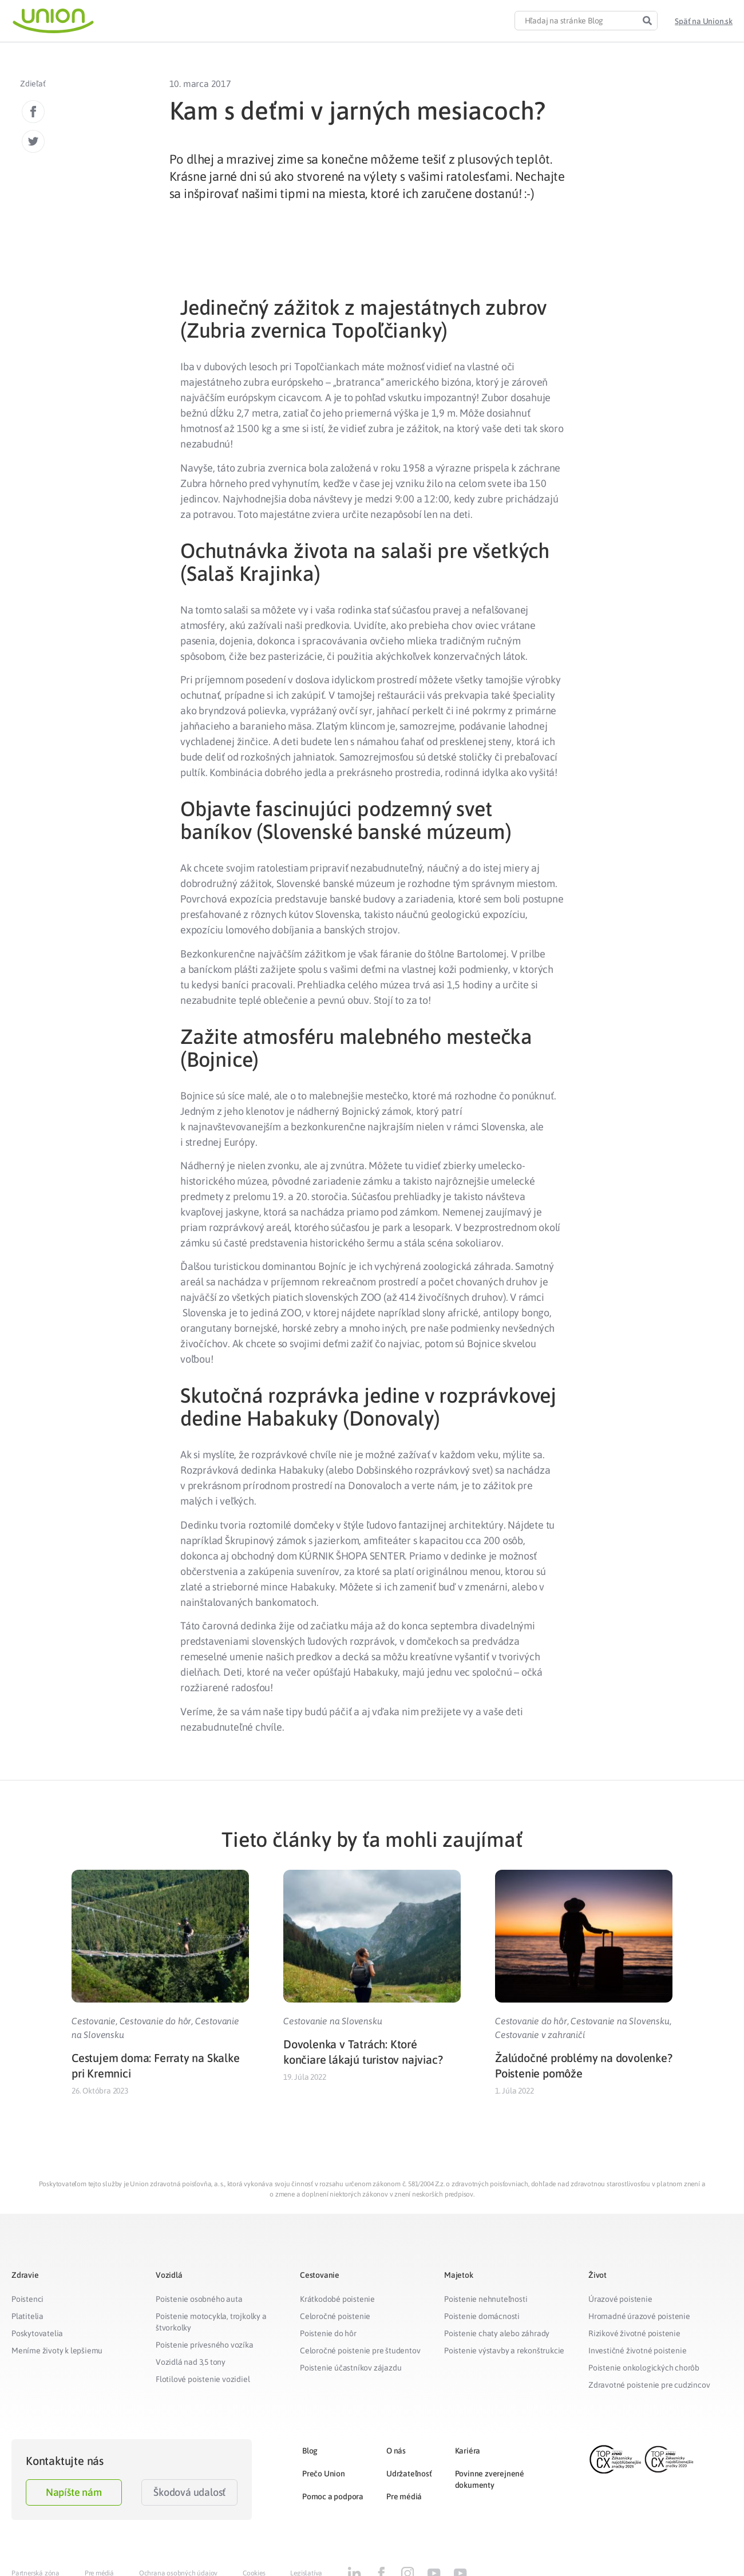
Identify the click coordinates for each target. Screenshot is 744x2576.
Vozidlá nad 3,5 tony (190, 2362)
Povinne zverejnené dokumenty (489, 2479)
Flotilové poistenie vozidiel (203, 2379)
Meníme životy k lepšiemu (56, 2350)
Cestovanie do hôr (156, 2021)
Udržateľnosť (409, 2473)
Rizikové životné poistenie (634, 2333)
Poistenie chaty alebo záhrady (496, 2333)
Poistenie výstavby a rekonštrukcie (504, 2350)
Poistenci (27, 2299)
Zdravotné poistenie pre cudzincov (649, 2384)
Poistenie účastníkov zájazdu (350, 2367)
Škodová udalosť (189, 2492)
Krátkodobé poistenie (337, 2299)
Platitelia (27, 2316)
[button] (704, 21)
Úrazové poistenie (620, 2299)
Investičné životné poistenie (637, 2350)
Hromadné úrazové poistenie (639, 2316)
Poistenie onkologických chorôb (643, 2367)
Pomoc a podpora (332, 2496)
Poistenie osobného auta (199, 2299)
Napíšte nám (74, 2492)
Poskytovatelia (37, 2333)
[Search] (647, 20)
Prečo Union (323, 2473)
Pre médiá (404, 2496)
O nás (396, 2450)
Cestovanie (94, 2021)
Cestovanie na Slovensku (332, 2021)
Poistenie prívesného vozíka (205, 2344)
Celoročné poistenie (335, 2316)
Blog (310, 2450)
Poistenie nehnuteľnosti (485, 2299)
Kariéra (468, 2450)
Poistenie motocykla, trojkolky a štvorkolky (211, 2322)
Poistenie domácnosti (482, 2316)
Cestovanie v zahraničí (540, 2034)
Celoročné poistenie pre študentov (360, 2350)
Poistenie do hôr (328, 2333)
